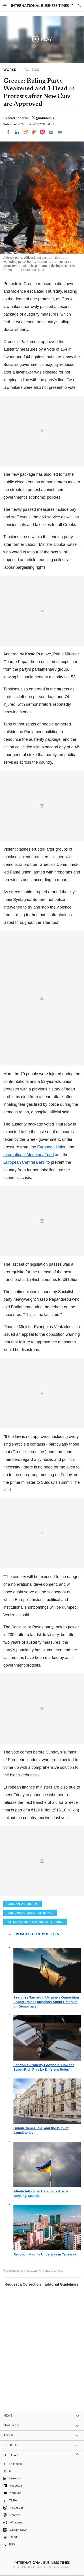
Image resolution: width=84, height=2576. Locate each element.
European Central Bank (24, 1162)
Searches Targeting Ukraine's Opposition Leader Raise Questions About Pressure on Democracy (46, 2001)
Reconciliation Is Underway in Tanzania (44, 2254)
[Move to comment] (60, 132)
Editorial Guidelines (61, 2284)
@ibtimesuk (45, 118)
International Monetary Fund (28, 1154)
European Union (51, 1147)
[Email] (51, 132)
